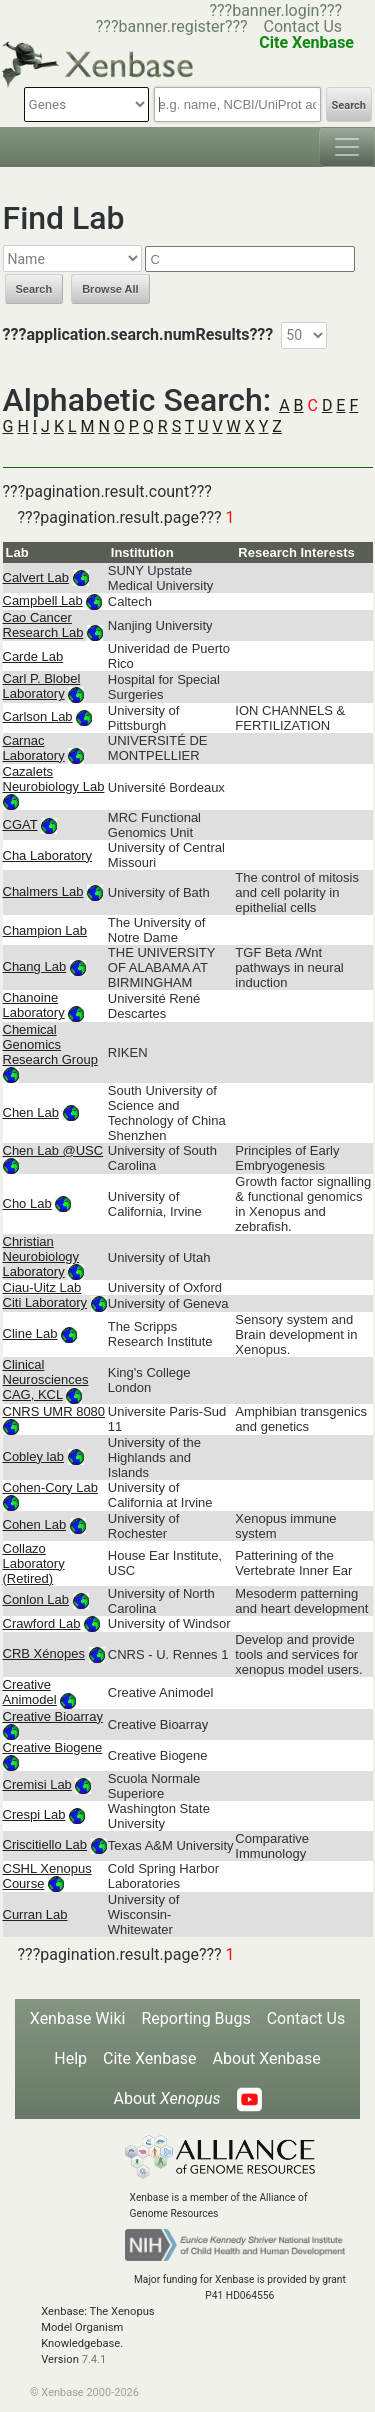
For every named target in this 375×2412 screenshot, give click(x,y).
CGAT (20, 824)
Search (349, 105)
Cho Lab (27, 1203)
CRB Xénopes (44, 1653)
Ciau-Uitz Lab (42, 1287)
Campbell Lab (43, 600)
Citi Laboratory (45, 1302)
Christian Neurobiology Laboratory (41, 1256)
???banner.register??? (172, 26)
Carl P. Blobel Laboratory (42, 686)
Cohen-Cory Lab (50, 1487)
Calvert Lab (36, 577)
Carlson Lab (38, 716)
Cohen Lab (35, 1524)
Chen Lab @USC (53, 1150)
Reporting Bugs (195, 2018)
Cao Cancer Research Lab (43, 625)
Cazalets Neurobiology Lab (54, 779)
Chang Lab (35, 966)
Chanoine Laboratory (34, 1005)
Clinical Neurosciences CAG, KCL (46, 1379)
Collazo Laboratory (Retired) (34, 1563)
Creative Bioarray (53, 1716)
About (166, 2098)
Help (70, 2058)
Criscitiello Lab (45, 1844)
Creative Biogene (53, 1747)
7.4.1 (94, 2359)
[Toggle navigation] (347, 147)
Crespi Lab (34, 1814)
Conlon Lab (36, 1599)
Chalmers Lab (43, 891)
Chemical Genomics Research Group (50, 1044)
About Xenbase (267, 2058)
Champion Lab (45, 930)
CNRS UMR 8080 (54, 1411)
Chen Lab (31, 1112)
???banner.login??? (275, 10)
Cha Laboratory (48, 855)
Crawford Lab (42, 1623)
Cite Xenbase (150, 2058)
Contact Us (303, 26)
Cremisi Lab (37, 1784)
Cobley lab (33, 1456)
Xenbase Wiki (78, 2018)
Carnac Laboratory (34, 748)
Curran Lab (35, 1914)
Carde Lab (33, 656)
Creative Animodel (30, 1692)
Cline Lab (30, 1333)
